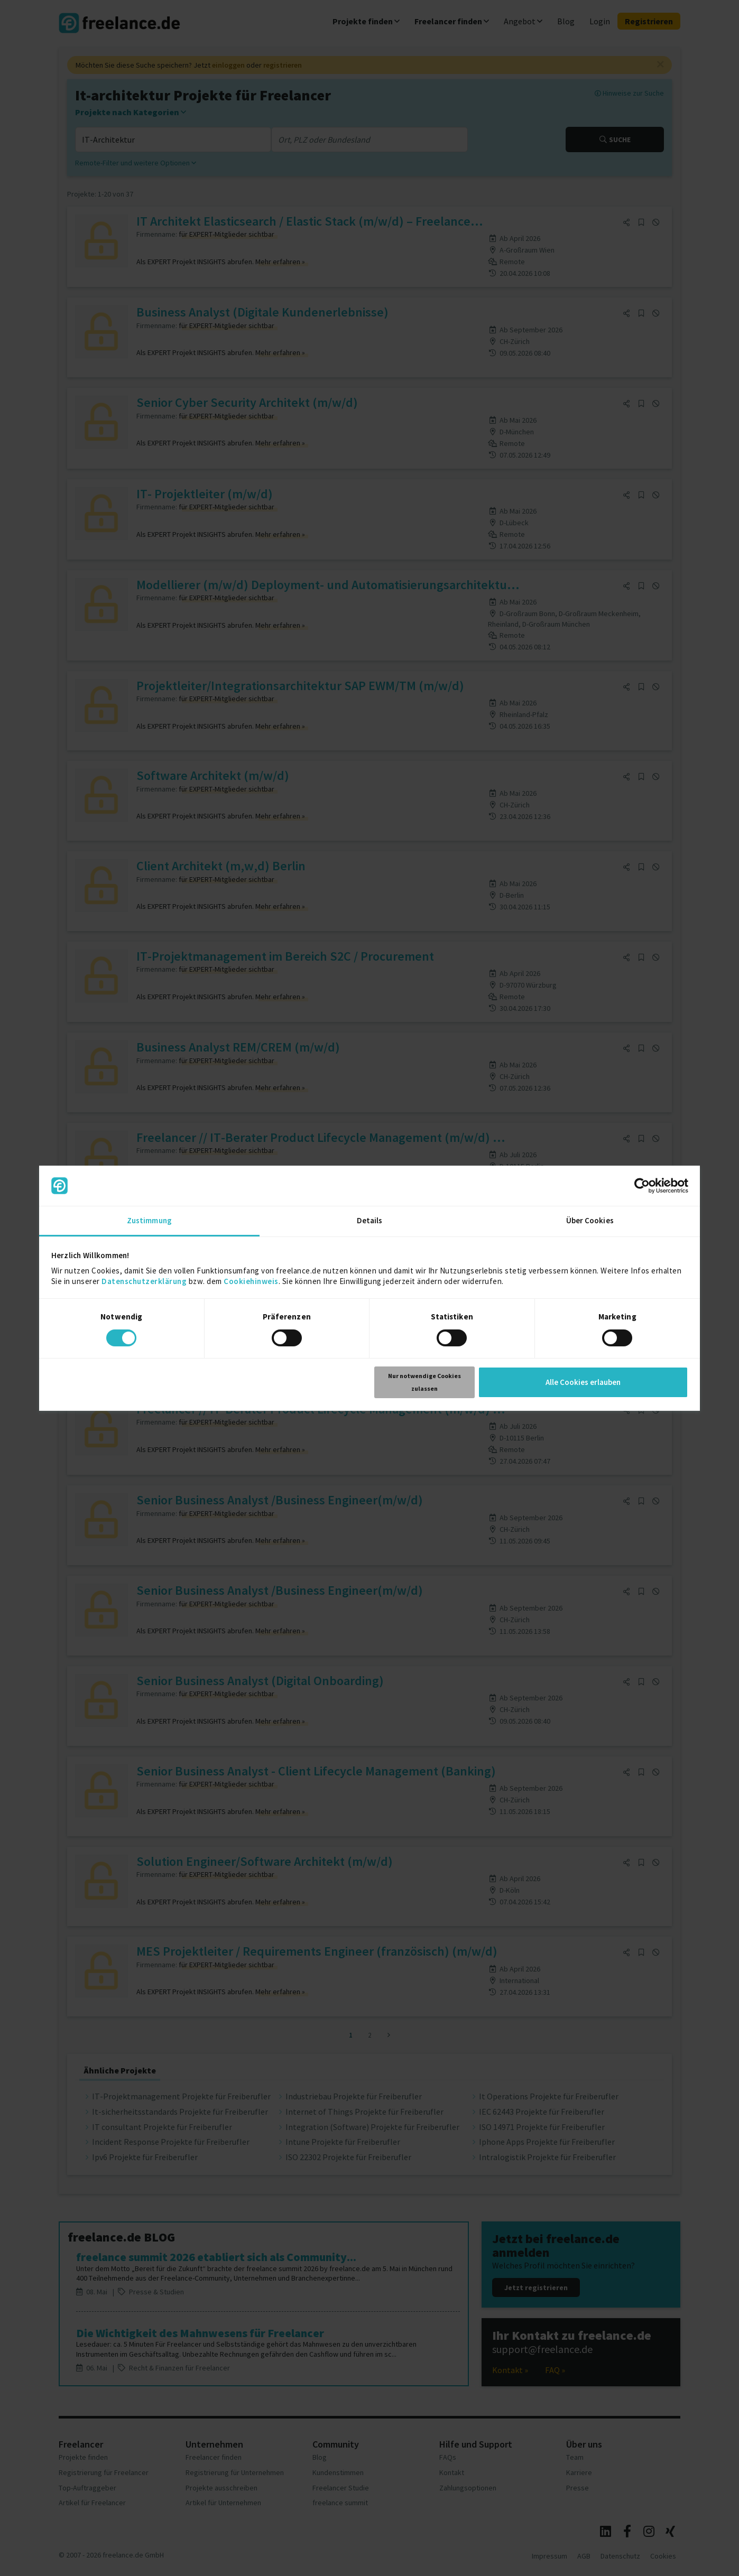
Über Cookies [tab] (590, 1220)
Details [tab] (370, 1220)
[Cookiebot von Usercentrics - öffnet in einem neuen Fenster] (642, 1186)
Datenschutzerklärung (144, 1281)
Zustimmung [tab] (149, 1220)
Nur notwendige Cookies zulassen (424, 1382)
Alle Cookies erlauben (583, 1382)
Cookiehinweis (251, 1281)
